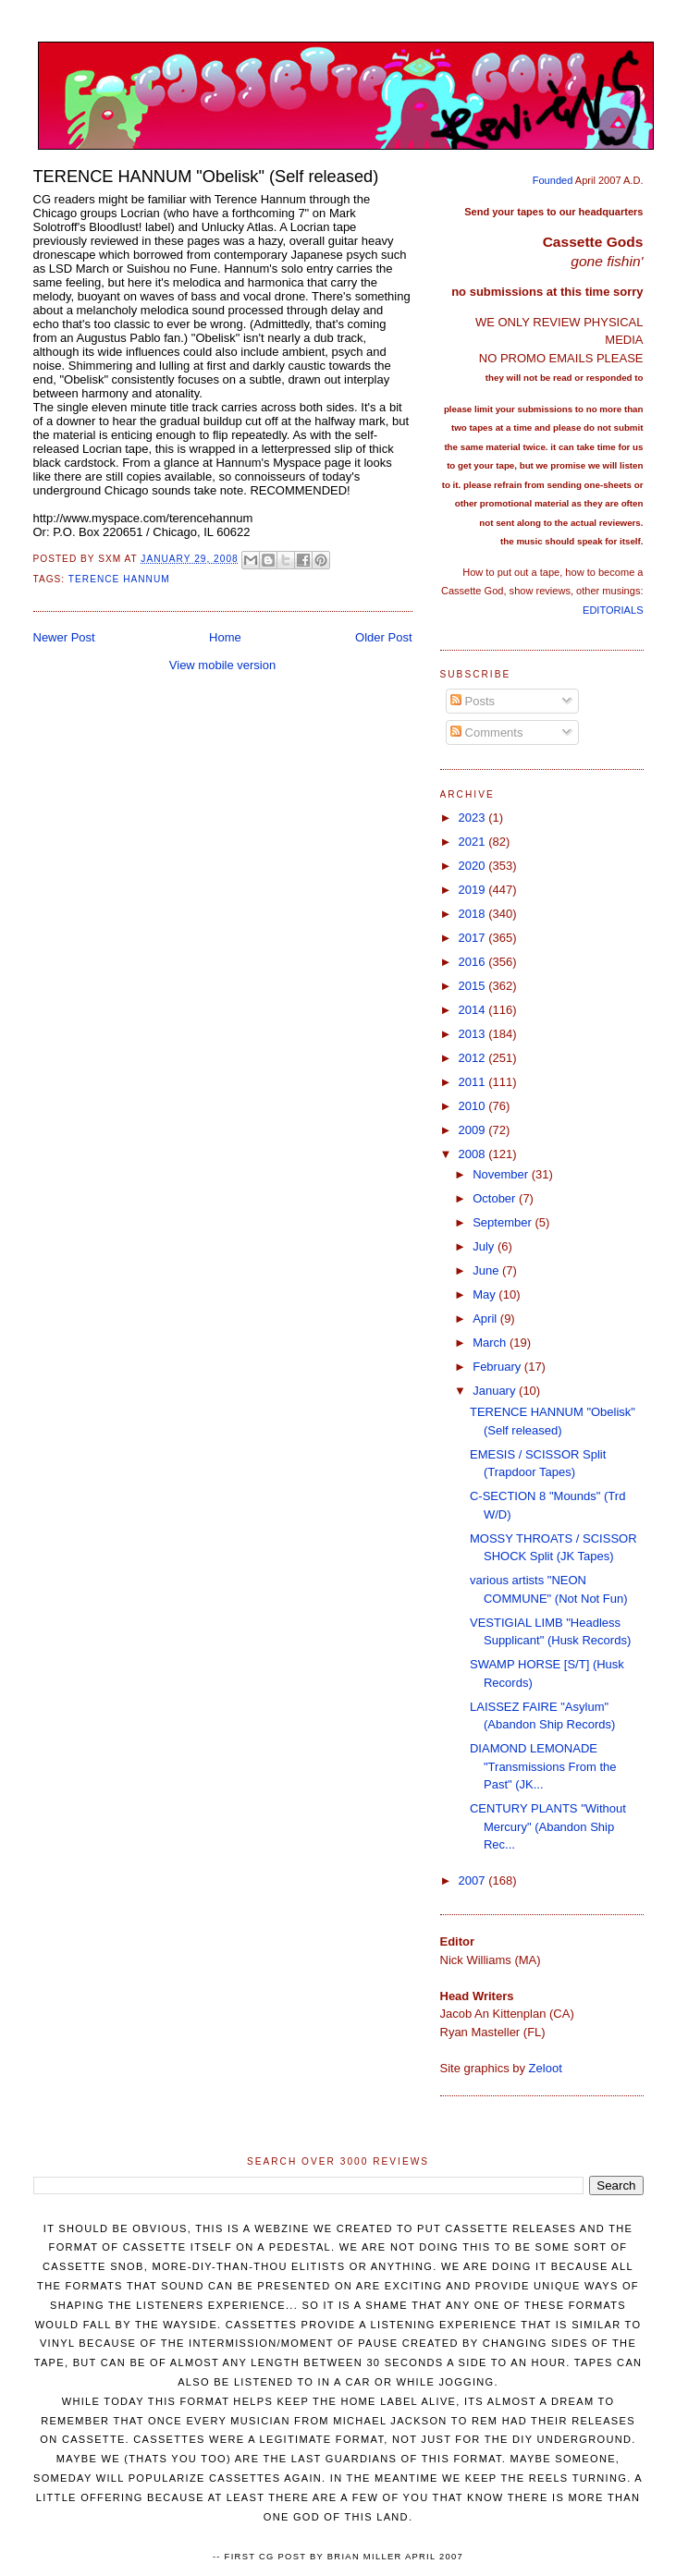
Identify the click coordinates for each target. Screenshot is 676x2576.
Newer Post (64, 637)
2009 (474, 1130)
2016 (474, 962)
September (504, 1222)
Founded (553, 180)
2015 (474, 986)
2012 (474, 1058)
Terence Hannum (119, 579)
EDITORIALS (613, 610)
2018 (474, 914)
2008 (474, 1154)
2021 (474, 841)
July (485, 1246)
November (502, 1174)
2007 (474, 1880)
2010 (474, 1106)
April (486, 1318)
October (496, 1198)
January (496, 1391)
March (491, 1342)
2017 (474, 938)
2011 (474, 1082)
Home (225, 637)
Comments (486, 732)
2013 (474, 1034)
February (498, 1366)
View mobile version (222, 665)
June (487, 1270)
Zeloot (545, 2068)
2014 (474, 1010)
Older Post (383, 637)
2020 (474, 866)
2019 (474, 890)
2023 (474, 817)
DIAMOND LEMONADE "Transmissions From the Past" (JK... (543, 1766)
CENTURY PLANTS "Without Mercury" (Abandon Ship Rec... (548, 1826)
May (485, 1294)
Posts (472, 701)
